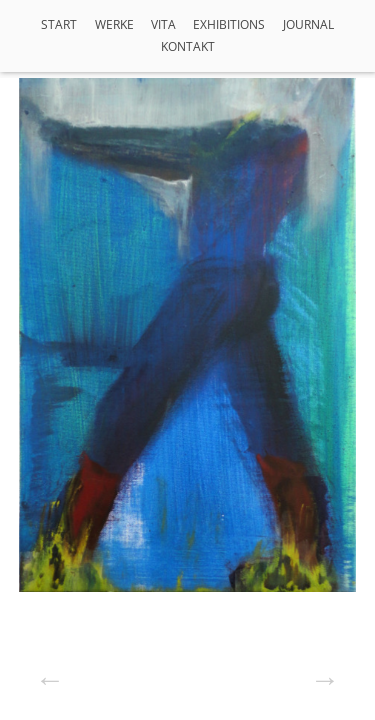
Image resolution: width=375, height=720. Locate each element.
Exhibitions (229, 24)
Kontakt (188, 46)
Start (59, 24)
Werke (114, 24)
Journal (308, 24)
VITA (163, 24)
